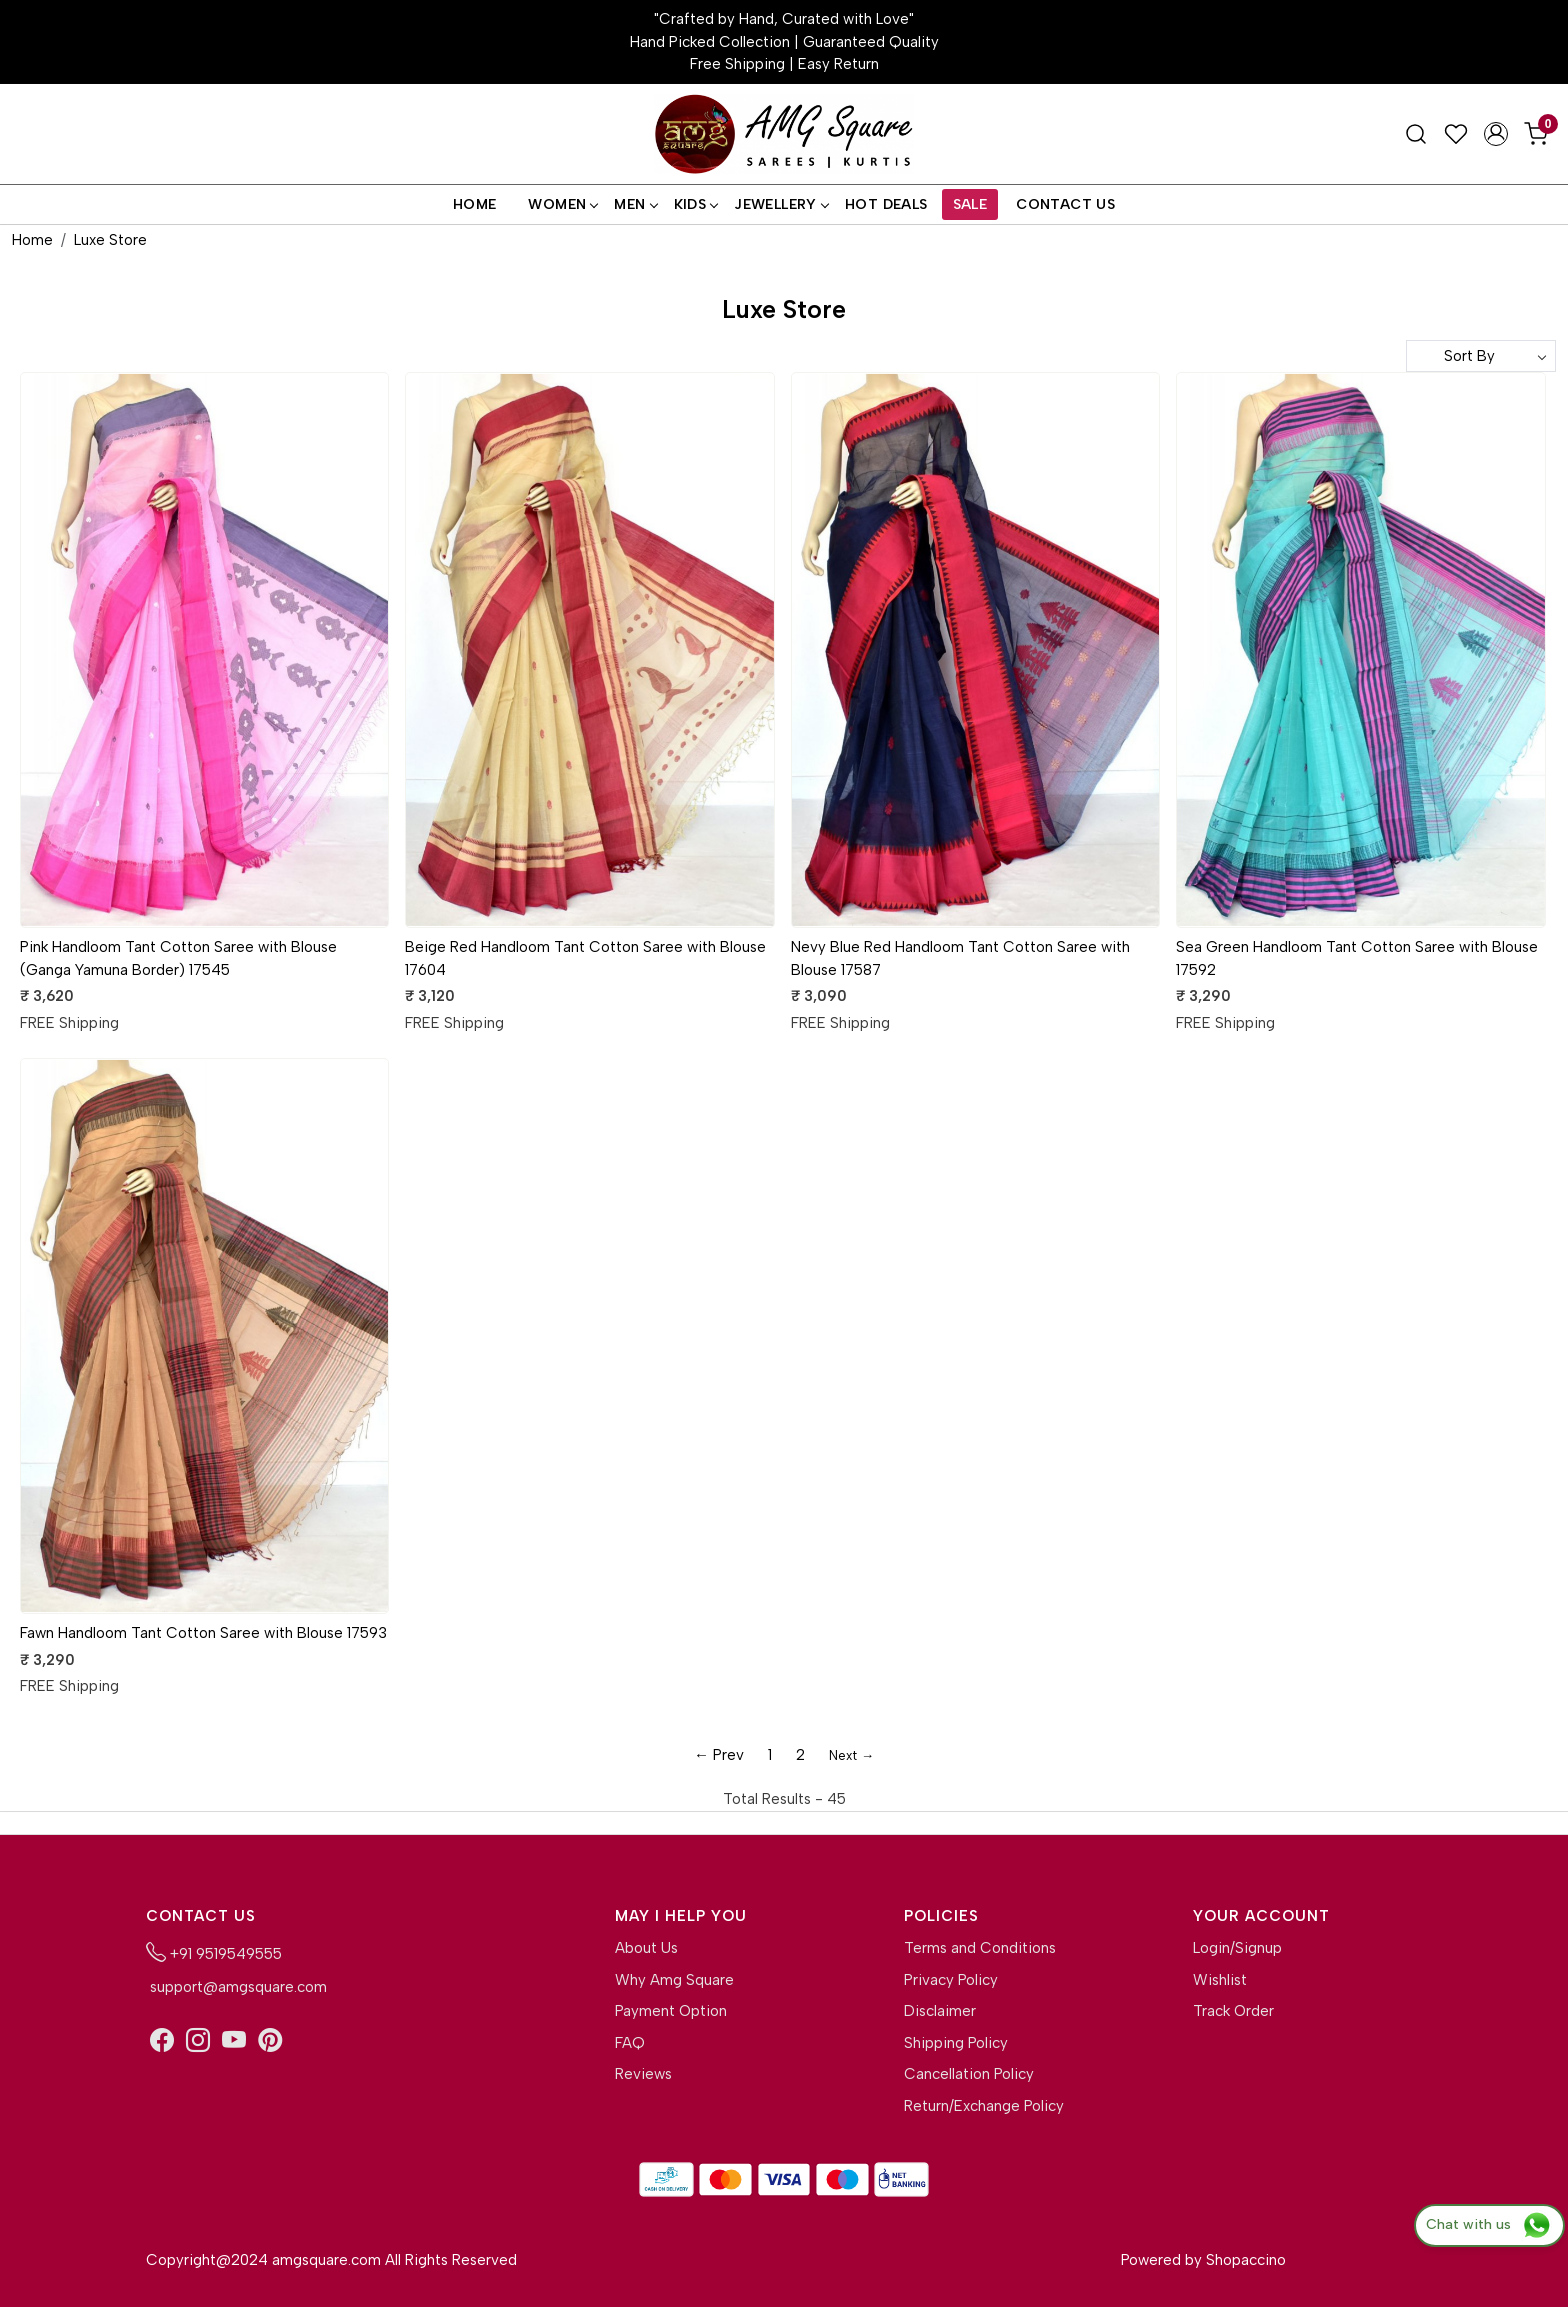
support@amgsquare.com (236, 1987)
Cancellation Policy (969, 2074)
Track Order (1233, 2011)
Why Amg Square (674, 1980)
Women (562, 204)
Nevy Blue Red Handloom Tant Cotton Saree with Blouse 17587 (960, 958)
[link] (1416, 134)
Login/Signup (1237, 1948)
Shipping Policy (956, 2043)
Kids (696, 204)
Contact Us (1065, 204)
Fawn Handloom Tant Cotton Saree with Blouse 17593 (203, 1633)
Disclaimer (940, 2011)
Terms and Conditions (980, 1948)
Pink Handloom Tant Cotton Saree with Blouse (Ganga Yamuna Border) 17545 (178, 958)
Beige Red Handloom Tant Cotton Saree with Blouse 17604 (585, 958)
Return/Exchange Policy (984, 2106)
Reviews (643, 2074)
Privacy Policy (951, 1980)
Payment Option (671, 2011)
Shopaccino (1246, 2260)
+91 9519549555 (214, 1952)
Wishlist (1220, 1980)
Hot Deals (886, 204)
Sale (970, 204)
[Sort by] (1481, 356)
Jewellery (781, 204)
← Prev (719, 1755)
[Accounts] (1496, 134)
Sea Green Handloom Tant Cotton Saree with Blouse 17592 (1357, 958)
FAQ (630, 2043)
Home (475, 204)
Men (635, 204)
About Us (646, 1948)
